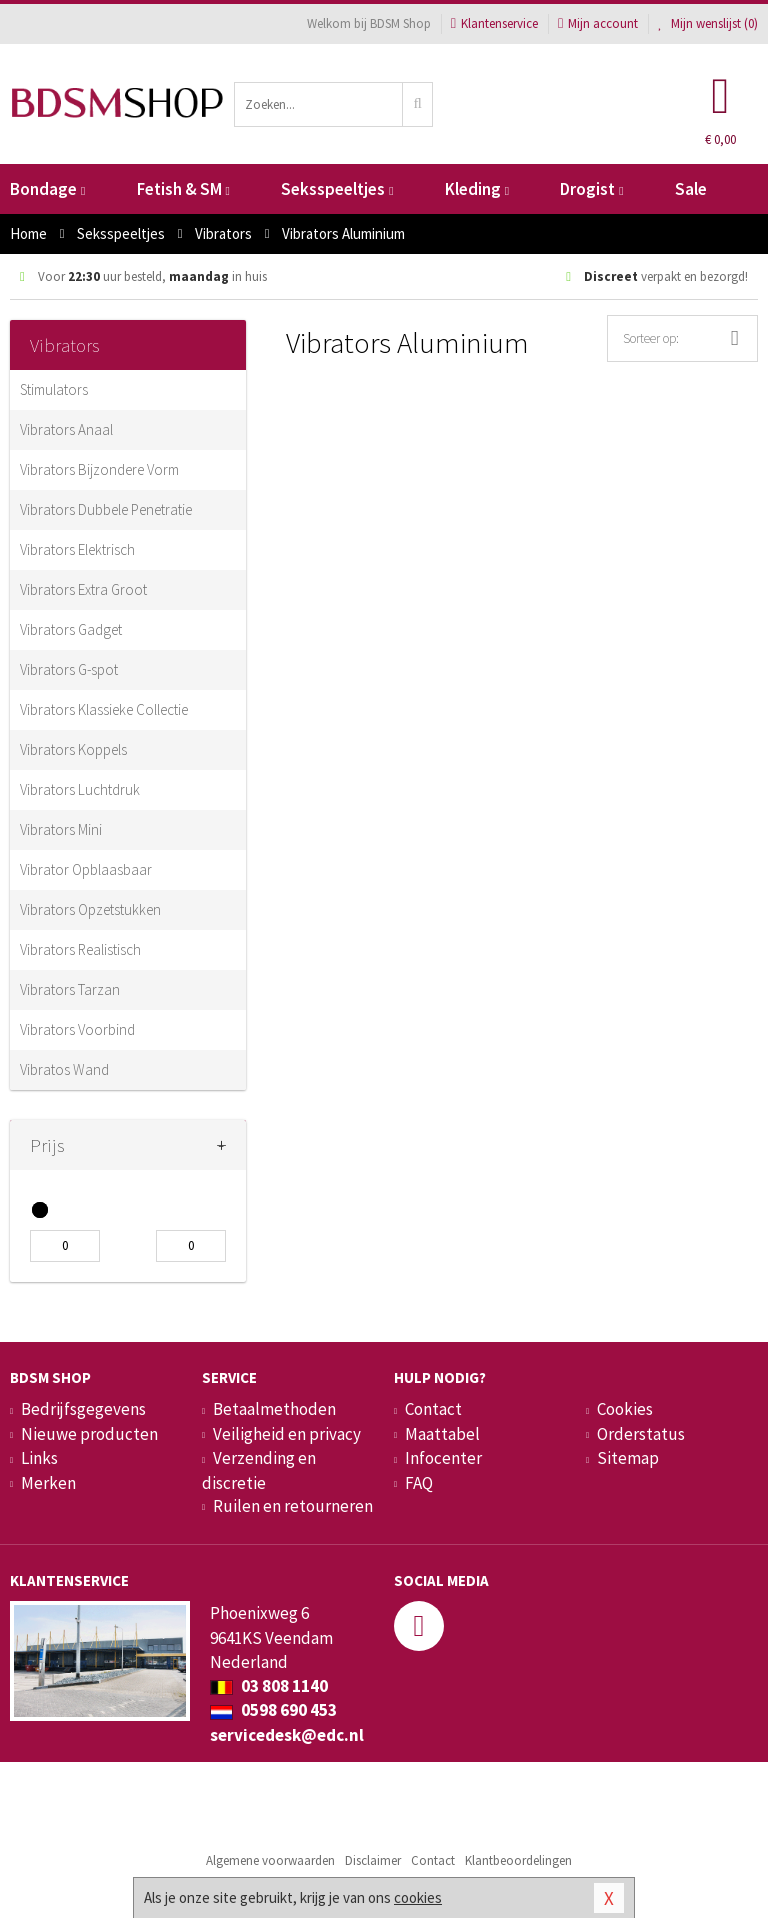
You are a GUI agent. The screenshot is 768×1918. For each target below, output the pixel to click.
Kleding (477, 189)
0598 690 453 (273, 1710)
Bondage (47, 189)
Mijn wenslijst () (708, 23)
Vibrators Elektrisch (77, 549)
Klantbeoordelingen (518, 1860)
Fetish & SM (183, 189)
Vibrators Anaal (66, 429)
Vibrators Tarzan (70, 989)
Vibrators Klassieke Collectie (104, 709)
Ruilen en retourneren (293, 1506)
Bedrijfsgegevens (83, 1409)
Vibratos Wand (64, 1069)
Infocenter (443, 1458)
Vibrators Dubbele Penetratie (106, 509)
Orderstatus (641, 1434)
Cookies (625, 1409)
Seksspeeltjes (337, 189)
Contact (433, 1409)
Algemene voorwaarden (270, 1860)
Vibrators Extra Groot (83, 589)
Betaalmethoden (274, 1409)
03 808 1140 (269, 1686)
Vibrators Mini (61, 829)
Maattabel (442, 1434)
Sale (691, 189)
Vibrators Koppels (73, 749)
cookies (418, 1897)
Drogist (591, 189)
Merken (48, 1483)
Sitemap (628, 1458)
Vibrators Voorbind (77, 1029)
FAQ (419, 1483)
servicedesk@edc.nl (287, 1735)
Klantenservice (494, 23)
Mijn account (598, 23)
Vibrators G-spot (69, 669)
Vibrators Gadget (71, 629)
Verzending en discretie (259, 1470)
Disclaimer (373, 1860)
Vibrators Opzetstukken (90, 909)
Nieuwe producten (89, 1434)
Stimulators (54, 389)
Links (39, 1458)
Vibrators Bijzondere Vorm (99, 469)
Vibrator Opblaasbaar (86, 869)
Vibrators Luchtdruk (80, 789)
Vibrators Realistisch (80, 949)
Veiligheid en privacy (287, 1434)
